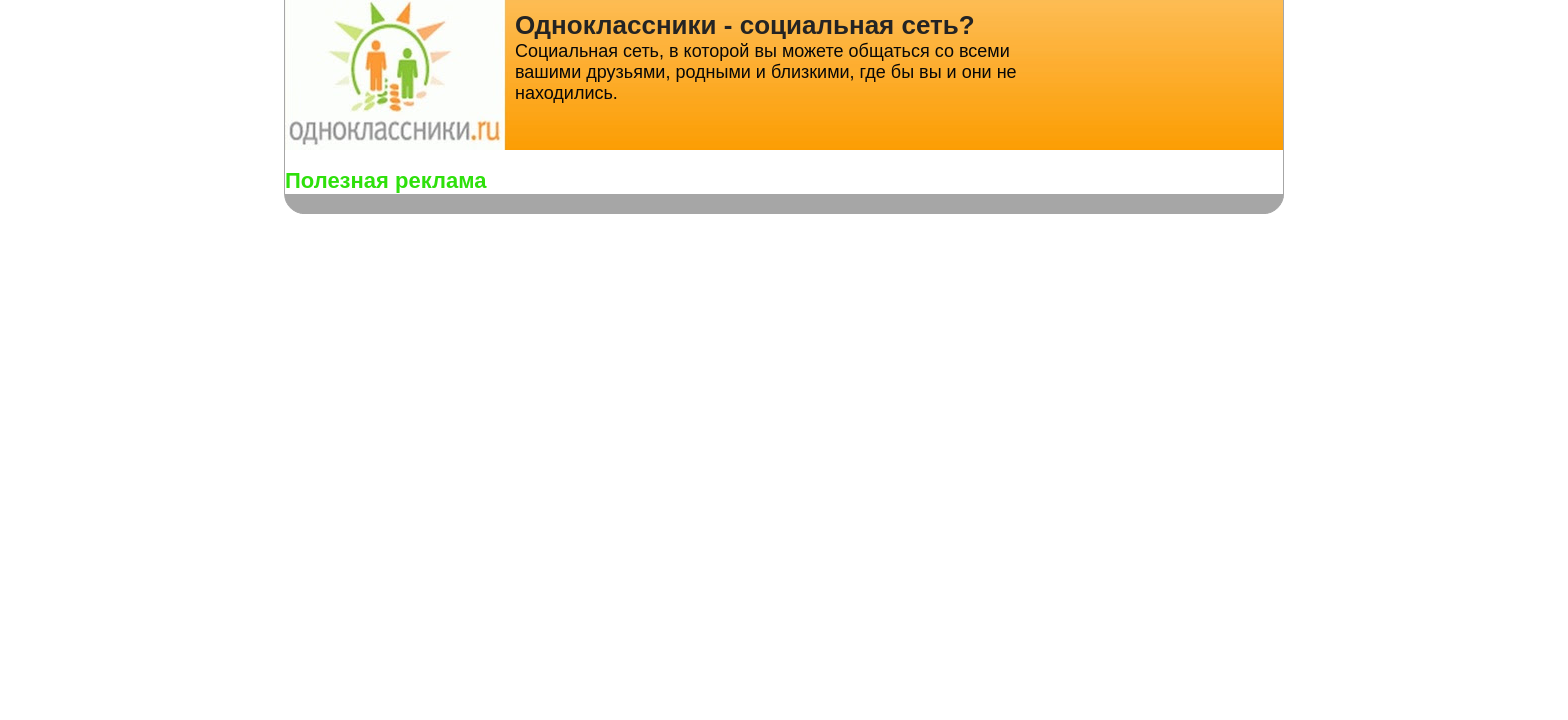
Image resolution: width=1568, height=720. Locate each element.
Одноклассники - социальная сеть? (745, 25)
